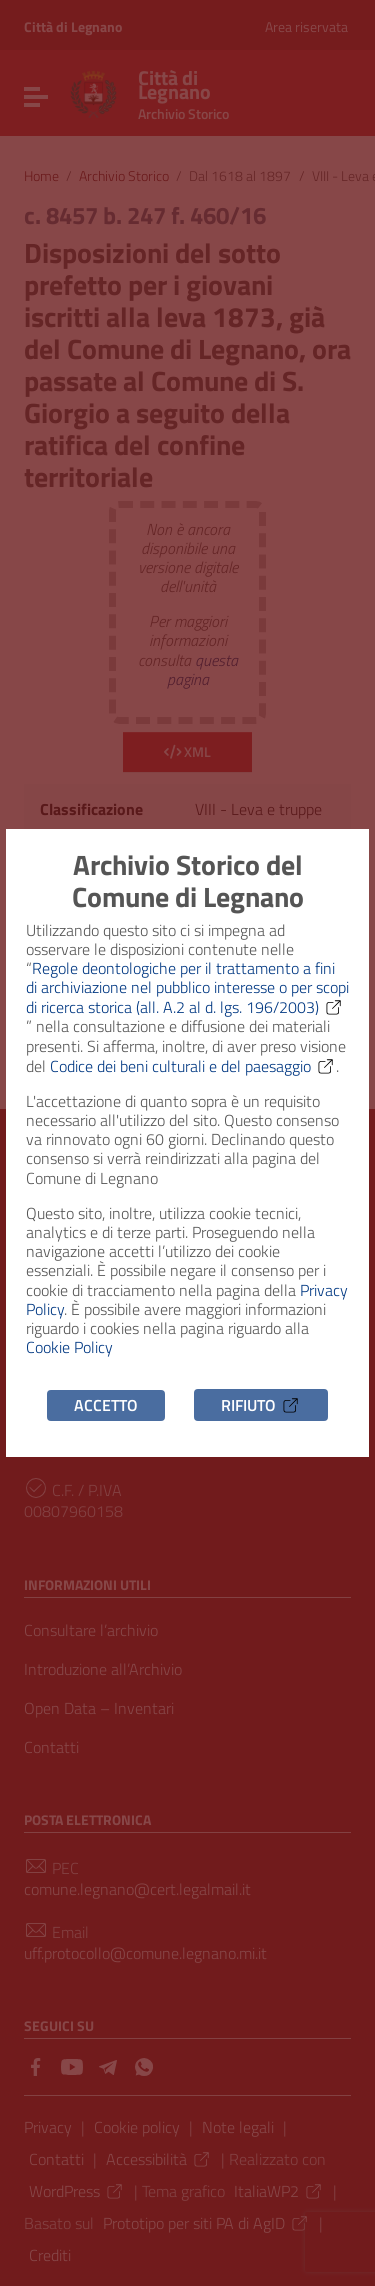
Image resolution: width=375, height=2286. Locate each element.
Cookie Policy (69, 1347)
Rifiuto (261, 1405)
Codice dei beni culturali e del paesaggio (193, 1066)
